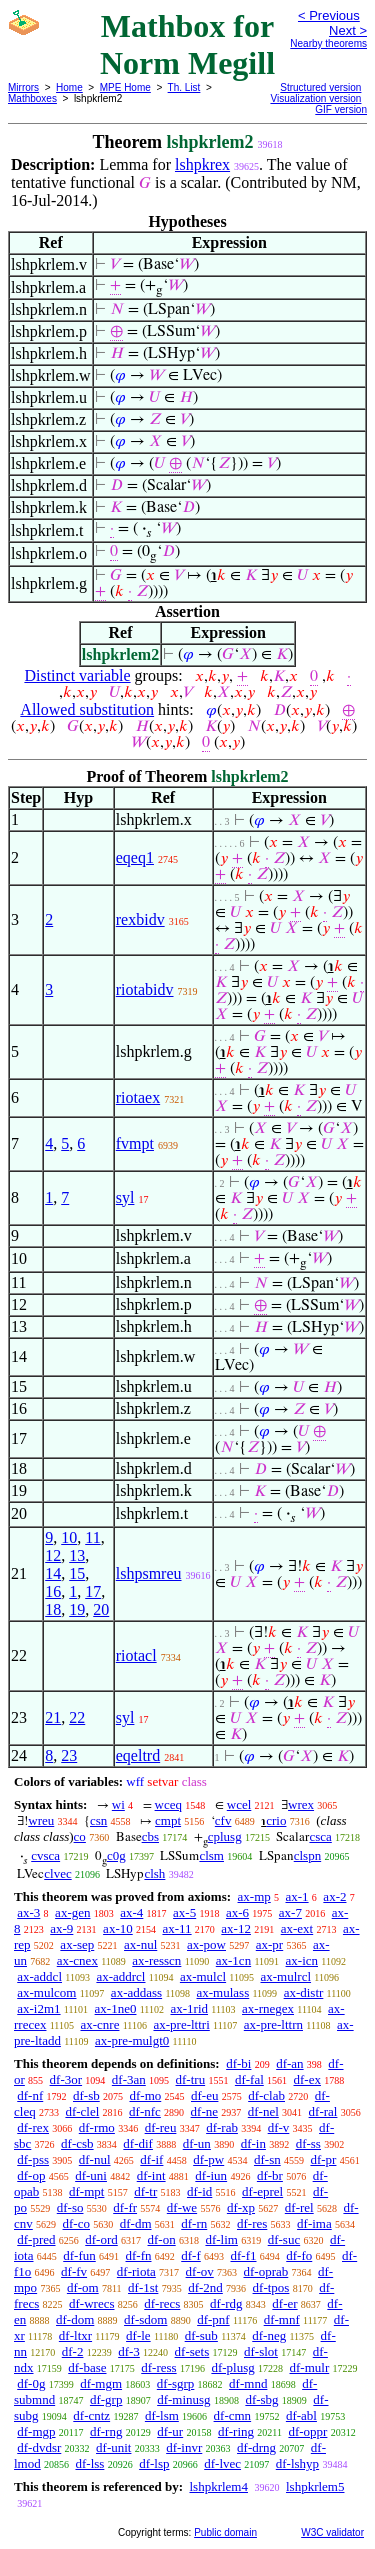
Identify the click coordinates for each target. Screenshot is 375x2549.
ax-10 (118, 1928)
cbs (150, 1836)
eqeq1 (135, 857)
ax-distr (304, 1992)
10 (69, 1537)
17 (93, 1591)
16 (53, 1591)
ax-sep (77, 1944)
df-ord (101, 2239)
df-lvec (222, 2463)
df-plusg (232, 2367)
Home (69, 87)
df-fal (249, 2079)
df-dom (75, 2319)
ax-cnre (99, 2024)
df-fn (139, 2255)
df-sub (201, 2335)
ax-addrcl (120, 1976)
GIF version (341, 109)
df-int (151, 2175)
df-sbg (261, 2399)
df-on (162, 2239)
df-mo (145, 2095)
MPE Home (125, 87)
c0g (116, 1855)
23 (69, 1755)
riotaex (138, 1097)
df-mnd (248, 2383)
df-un (197, 2143)
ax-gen (72, 1912)
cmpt (168, 1820)
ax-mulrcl (286, 1976)
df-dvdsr (39, 2447)
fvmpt (135, 1143)
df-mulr (310, 2367)
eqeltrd (138, 1755)
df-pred (36, 2239)
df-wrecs (91, 2303)
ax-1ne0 (116, 2008)
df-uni (91, 2175)
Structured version (320, 87)
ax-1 (297, 1896)
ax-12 (236, 1928)
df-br (270, 2175)
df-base (87, 2367)
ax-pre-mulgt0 (132, 2040)
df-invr (184, 2447)
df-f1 (244, 2255)
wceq (168, 1804)
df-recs (162, 2303)
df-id (199, 2191)
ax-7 (290, 1912)
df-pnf (213, 2319)
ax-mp (254, 1896)
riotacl (136, 1655)
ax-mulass (223, 1992)
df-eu (204, 2095)
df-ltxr (75, 2335)
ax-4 (131, 1912)
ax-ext (297, 1928)
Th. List (184, 87)
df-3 (129, 2351)
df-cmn (233, 2415)
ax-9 (61, 1928)
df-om (83, 2287)
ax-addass (136, 1992)
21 (53, 1717)
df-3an (129, 2079)
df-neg (269, 2335)
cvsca (45, 1855)
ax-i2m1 (38, 2008)
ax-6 (237, 1912)
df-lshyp (297, 2463)
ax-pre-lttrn (273, 2024)
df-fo (299, 2255)
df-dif (138, 2143)
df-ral (323, 2111)
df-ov (200, 2271)
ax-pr (269, 1944)
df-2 (73, 2351)
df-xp (241, 2207)
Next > (348, 30)
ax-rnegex (268, 2008)
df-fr (125, 2207)
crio (276, 1820)
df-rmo (97, 2127)
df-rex (33, 2127)
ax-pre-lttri (181, 2024)
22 (77, 1717)
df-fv (74, 2271)
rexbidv (140, 919)
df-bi (238, 2063)
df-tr (145, 2191)
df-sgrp (176, 2383)
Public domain (225, 2532)
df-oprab (266, 2271)
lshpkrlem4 (218, 2486)
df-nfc (145, 2111)
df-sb (86, 2095)
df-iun (211, 2175)
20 (101, 1609)
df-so (70, 2207)
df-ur (170, 2431)
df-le (138, 2335)
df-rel (299, 2207)
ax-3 (28, 1912)
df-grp (106, 2399)
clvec (57, 1873)
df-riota (136, 2271)
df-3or (66, 2079)
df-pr (323, 2159)
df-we (182, 2207)
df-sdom (145, 2319)
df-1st (143, 2287)
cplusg (225, 1836)
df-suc (284, 2239)
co (80, 1836)
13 (77, 1555)
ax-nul (140, 1944)
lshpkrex (202, 164)
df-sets (192, 2351)
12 (53, 1555)
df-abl (301, 2415)
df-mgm (101, 2383)
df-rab (222, 2127)
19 (77, 1609)
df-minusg (183, 2399)
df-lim (221, 2239)
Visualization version (315, 98)
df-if (151, 2159)
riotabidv (145, 989)
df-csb (77, 2143)
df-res (252, 2223)
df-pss (33, 2159)
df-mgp (36, 2431)
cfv (223, 1820)
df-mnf (282, 2319)
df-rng (106, 2431)
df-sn (267, 2159)
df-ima (314, 2223)
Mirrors (23, 87)
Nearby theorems (328, 43)
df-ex (307, 2079)
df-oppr (307, 2431)
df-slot (261, 2351)
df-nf (30, 2095)
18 (53, 1609)
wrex (301, 1804)
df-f (191, 2255)
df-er (284, 2303)
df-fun (79, 2255)
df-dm (136, 2223)
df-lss (89, 2463)
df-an (289, 2063)
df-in (253, 2143)
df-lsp (154, 2463)
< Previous (329, 15)
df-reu (161, 2127)
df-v (279, 2127)
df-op (31, 2175)
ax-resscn (156, 1960)
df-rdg (226, 2303)
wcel (239, 1804)
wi (118, 1804)
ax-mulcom (46, 1992)
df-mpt (86, 2191)
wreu (41, 1820)
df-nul (95, 2159)
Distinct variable (77, 675)
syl (125, 1197)
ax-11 (176, 1928)
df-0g (31, 2383)
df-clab (266, 2095)
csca (320, 1836)
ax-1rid (189, 2008)
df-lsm (162, 2415)
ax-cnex (77, 1960)
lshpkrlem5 (315, 2486)
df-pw (208, 2159)
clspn (307, 1855)
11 (92, 1537)
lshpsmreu (149, 1573)
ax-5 (184, 1912)
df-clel (82, 2111)
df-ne (204, 2111)
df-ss (308, 2143)
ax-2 (334, 1896)
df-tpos (271, 2287)
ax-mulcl (203, 1976)
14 (53, 1573)
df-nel (263, 2111)
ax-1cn (233, 1960)
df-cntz (91, 2415)
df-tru (191, 2079)
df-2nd (205, 2287)
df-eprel (262, 2191)
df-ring (236, 2431)
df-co (76, 2223)
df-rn (194, 2223)
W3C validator (332, 2532)
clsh (154, 1873)
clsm (211, 1855)
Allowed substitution (87, 709)
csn (98, 1820)
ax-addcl (39, 1976)
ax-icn (302, 1960)
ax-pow (206, 1944)
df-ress (158, 2367)
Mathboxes (32, 98)
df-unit (113, 2447)
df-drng (256, 2447)
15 (77, 1573)
